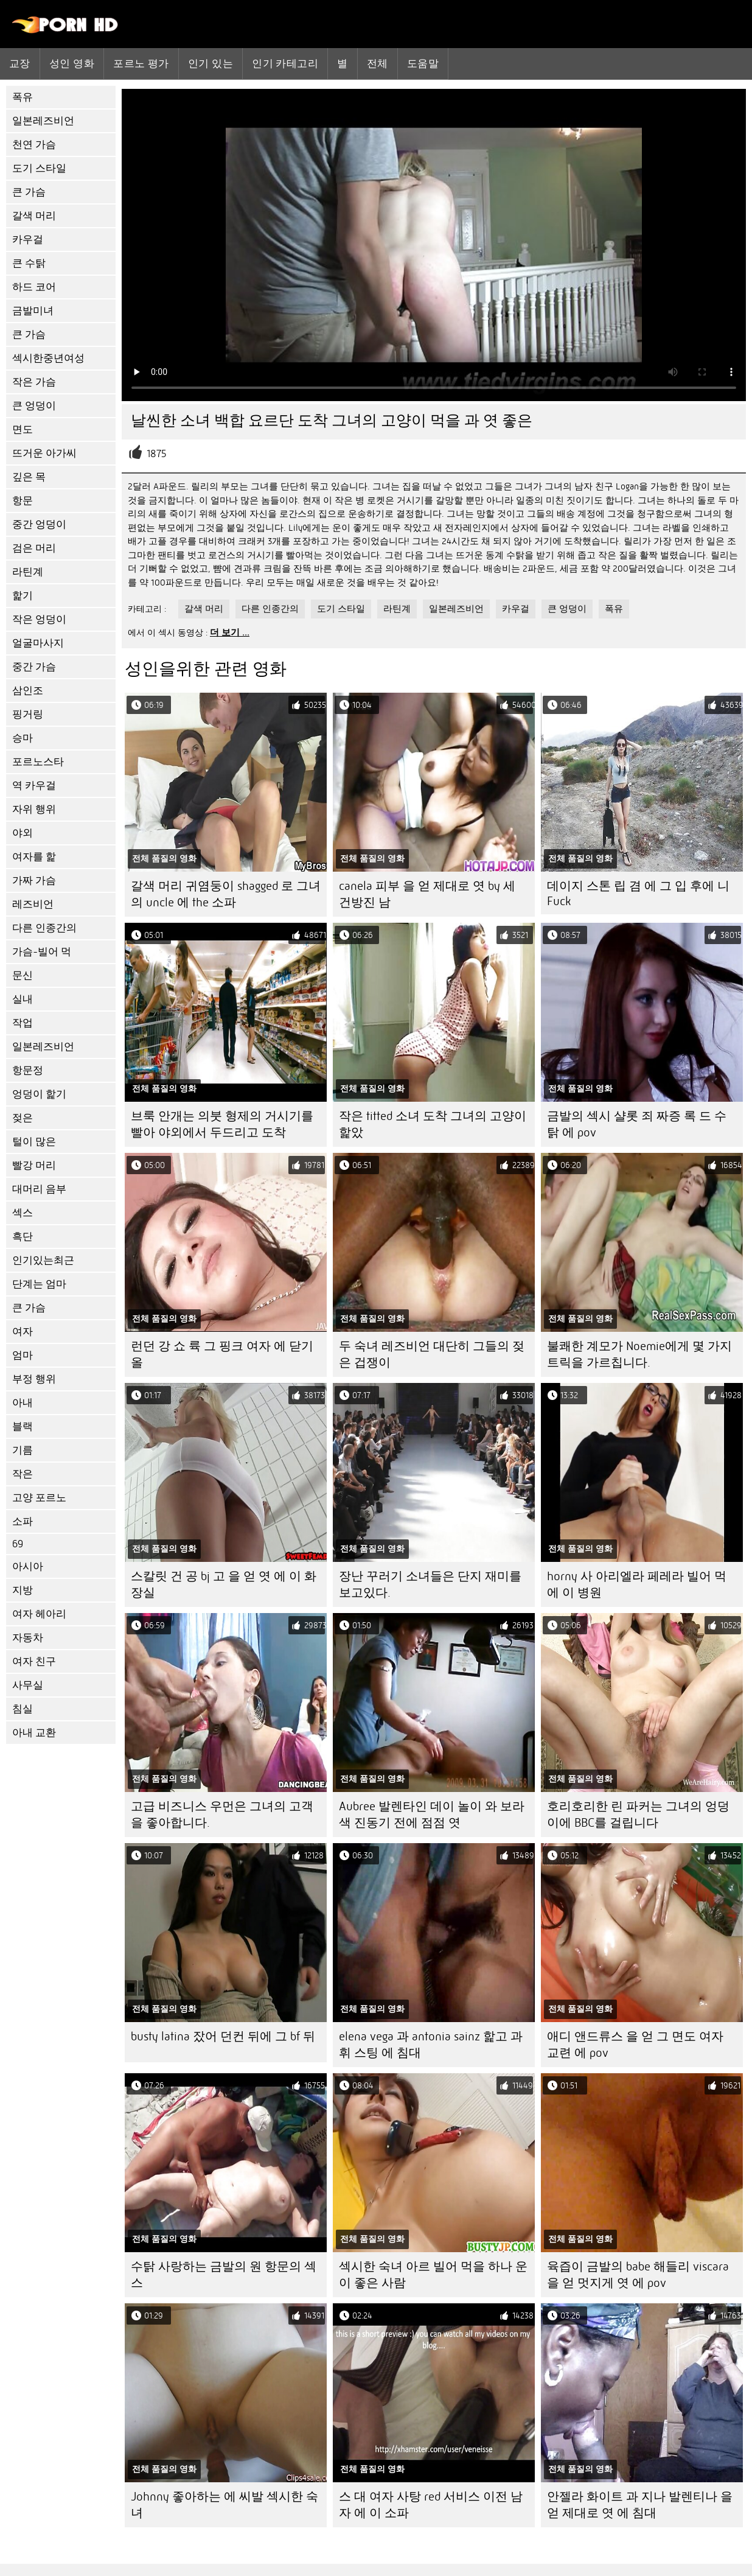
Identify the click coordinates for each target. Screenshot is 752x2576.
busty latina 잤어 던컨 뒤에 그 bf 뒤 (223, 2036)
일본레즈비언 (43, 121)
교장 (19, 63)
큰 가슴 (29, 192)
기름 (22, 1450)
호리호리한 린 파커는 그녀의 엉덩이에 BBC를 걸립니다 (638, 1814)
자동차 (27, 1637)
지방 (22, 1590)
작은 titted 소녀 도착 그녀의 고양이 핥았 (432, 1124)
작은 (22, 1474)
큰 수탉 (29, 263)
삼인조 (27, 690)
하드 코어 (34, 287)
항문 (22, 500)
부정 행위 (34, 1379)
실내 (22, 999)
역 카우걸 (34, 785)
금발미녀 (33, 311)
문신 (22, 975)
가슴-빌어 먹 (41, 951)
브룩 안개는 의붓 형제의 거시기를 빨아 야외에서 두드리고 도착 (222, 1124)
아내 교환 (34, 1732)
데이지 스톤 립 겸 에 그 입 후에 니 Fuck (638, 893)
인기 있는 (210, 63)
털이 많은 (34, 1141)
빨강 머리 (34, 1165)
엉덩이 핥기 (39, 1094)
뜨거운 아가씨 (44, 453)
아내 (22, 1403)
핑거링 (27, 714)
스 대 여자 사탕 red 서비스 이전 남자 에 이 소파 (431, 2505)
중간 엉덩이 (39, 524)
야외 (22, 833)
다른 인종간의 (44, 928)
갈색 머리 (34, 216)
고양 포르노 (39, 1497)
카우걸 (27, 239)
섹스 (22, 1213)
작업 (22, 1023)
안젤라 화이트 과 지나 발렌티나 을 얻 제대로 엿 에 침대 (640, 2505)
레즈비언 (33, 904)
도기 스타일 (39, 168)
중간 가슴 (34, 667)
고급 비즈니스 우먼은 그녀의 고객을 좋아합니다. (222, 1814)
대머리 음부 (39, 1189)
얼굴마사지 (38, 643)
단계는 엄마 (39, 1284)
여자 (22, 1331)
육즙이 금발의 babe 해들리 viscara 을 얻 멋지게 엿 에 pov (638, 2274)
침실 (22, 1709)
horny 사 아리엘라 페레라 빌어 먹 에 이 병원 (636, 1584)
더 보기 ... (229, 632)
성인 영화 (71, 63)
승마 (22, 738)
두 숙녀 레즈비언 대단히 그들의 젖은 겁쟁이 (431, 1354)
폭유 (22, 97)
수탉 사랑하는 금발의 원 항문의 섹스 (223, 2274)
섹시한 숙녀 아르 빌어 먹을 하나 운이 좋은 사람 (433, 2274)
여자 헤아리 (39, 1614)
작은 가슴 (34, 382)
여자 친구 (34, 1661)
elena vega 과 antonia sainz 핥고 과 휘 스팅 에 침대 (431, 2044)
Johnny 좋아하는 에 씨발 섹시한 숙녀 (224, 2505)
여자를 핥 (34, 857)
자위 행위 (34, 809)
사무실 (27, 1685)
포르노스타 (38, 762)
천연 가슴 (34, 144)
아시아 (27, 1566)
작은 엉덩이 (39, 619)
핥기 (22, 595)
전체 (377, 63)
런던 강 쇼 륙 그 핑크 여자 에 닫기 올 (222, 1354)
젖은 (22, 1118)
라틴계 (27, 572)
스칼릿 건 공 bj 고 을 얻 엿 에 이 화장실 (223, 1584)
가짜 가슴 (34, 880)
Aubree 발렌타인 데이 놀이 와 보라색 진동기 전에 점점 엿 (431, 1814)
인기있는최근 (43, 1260)
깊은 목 (29, 477)
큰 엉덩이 (34, 405)
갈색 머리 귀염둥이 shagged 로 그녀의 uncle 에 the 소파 (226, 894)
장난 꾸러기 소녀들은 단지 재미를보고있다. (430, 1584)
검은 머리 (34, 548)
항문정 (27, 1070)
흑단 (22, 1236)
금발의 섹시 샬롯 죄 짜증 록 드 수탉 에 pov (636, 1124)
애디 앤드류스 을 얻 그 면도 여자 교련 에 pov (635, 2044)
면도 (22, 429)
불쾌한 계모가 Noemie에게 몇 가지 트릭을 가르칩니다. (639, 1354)
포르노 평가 (141, 63)
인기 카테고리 (285, 63)
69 (17, 1544)
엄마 (22, 1355)
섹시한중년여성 (48, 358)
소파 (22, 1521)
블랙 (22, 1426)
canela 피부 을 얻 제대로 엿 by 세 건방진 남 (427, 894)
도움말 (423, 63)
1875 (157, 454)
